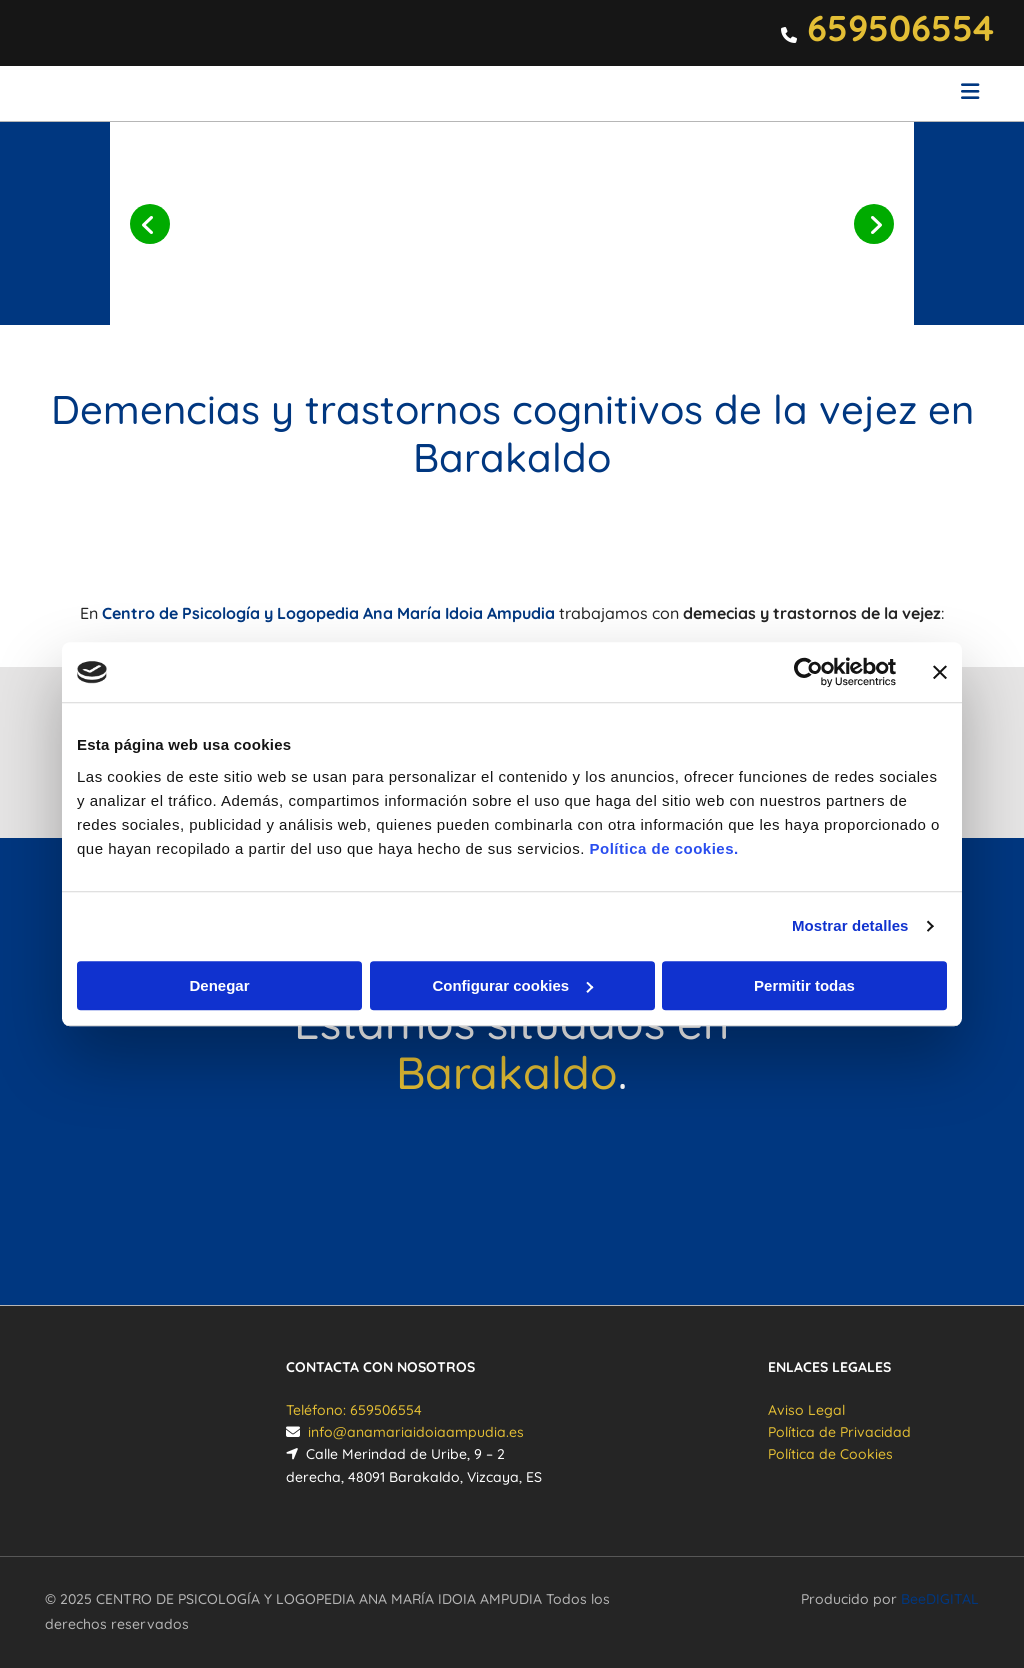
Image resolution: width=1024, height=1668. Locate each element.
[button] (672, 94)
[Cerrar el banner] (940, 672)
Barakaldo (507, 1072)
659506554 (900, 27)
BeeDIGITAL (940, 1599)
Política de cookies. (663, 848)
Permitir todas (804, 985)
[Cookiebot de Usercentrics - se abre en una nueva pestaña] (808, 672)
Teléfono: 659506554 (354, 1410)
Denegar (219, 985)
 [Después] (874, 224)
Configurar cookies (512, 985)
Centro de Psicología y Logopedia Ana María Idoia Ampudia (328, 613)
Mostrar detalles (850, 925)
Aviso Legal (806, 1410)
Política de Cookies (830, 1454)
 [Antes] (150, 224)
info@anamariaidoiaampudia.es (416, 1432)
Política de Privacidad (839, 1432)
